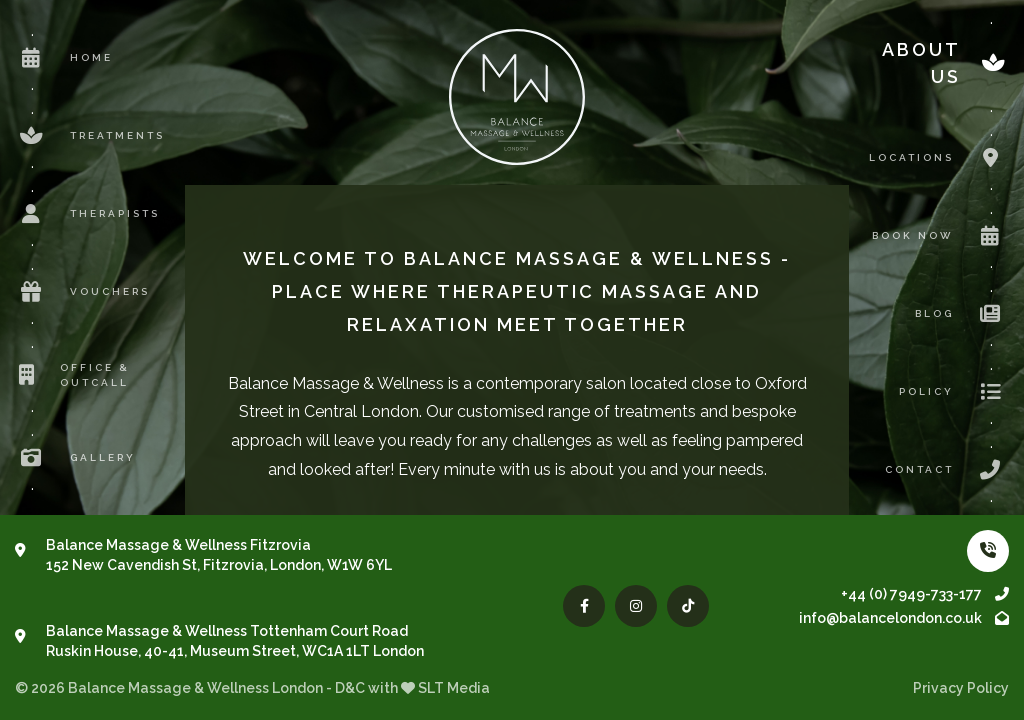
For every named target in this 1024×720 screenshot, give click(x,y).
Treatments (90, 136)
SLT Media (454, 688)
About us (945, 63)
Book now (940, 236)
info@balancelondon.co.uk (904, 618)
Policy (954, 392)
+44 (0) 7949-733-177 (925, 594)
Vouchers (82, 292)
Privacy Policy (961, 688)
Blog (962, 314)
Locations (939, 158)
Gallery (75, 458)
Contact (947, 470)
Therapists (87, 214)
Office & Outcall (72, 375)
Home (64, 58)
